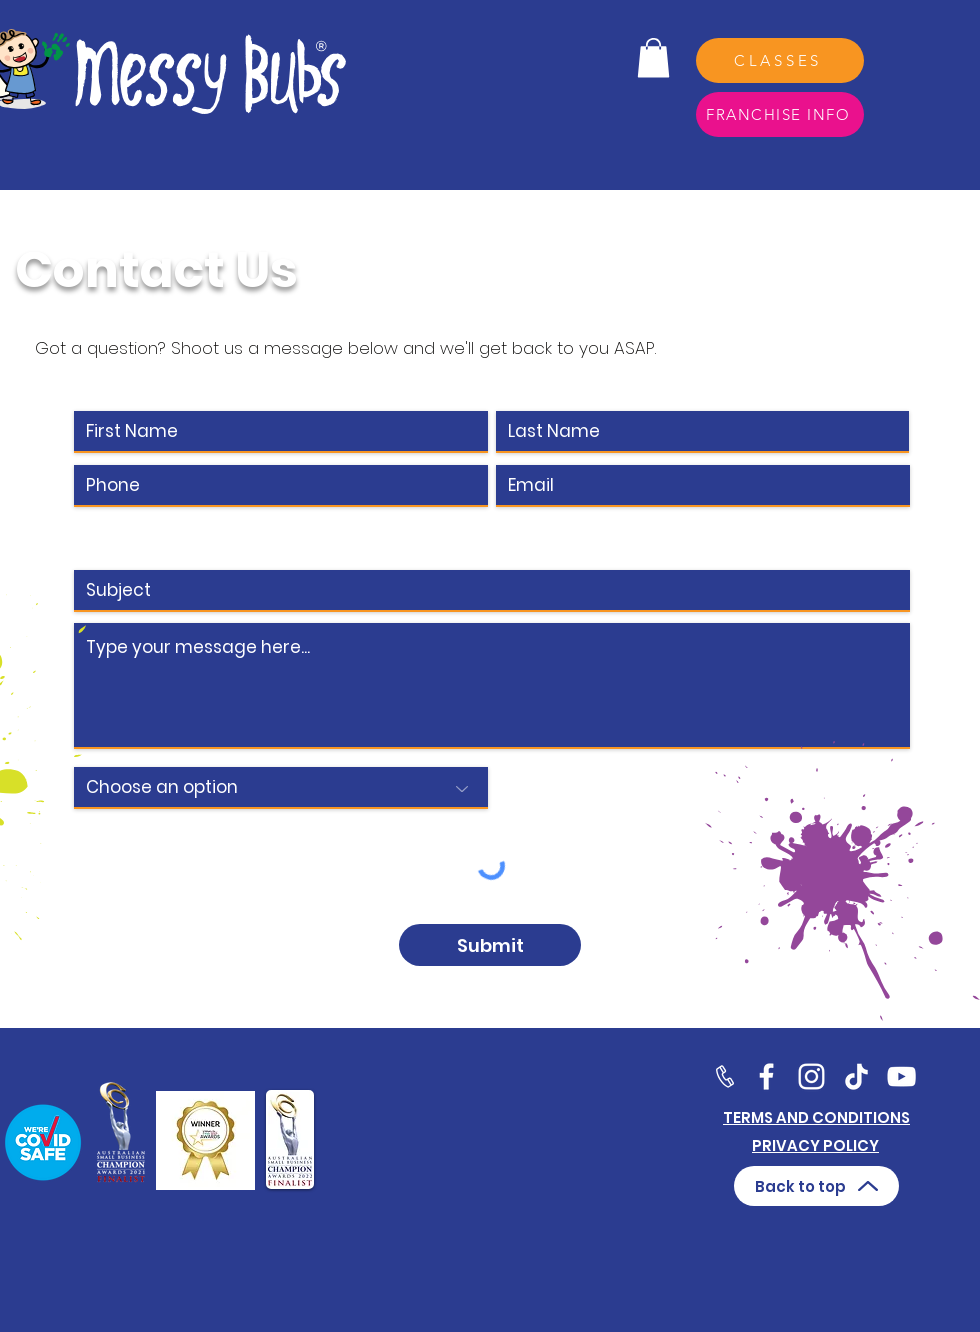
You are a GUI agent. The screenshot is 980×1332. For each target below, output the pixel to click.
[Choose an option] (281, 788)
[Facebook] (766, 1076)
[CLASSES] (780, 60)
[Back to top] (816, 1186)
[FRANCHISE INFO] (780, 114)
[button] (653, 57)
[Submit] (490, 945)
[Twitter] (811, 1076)
